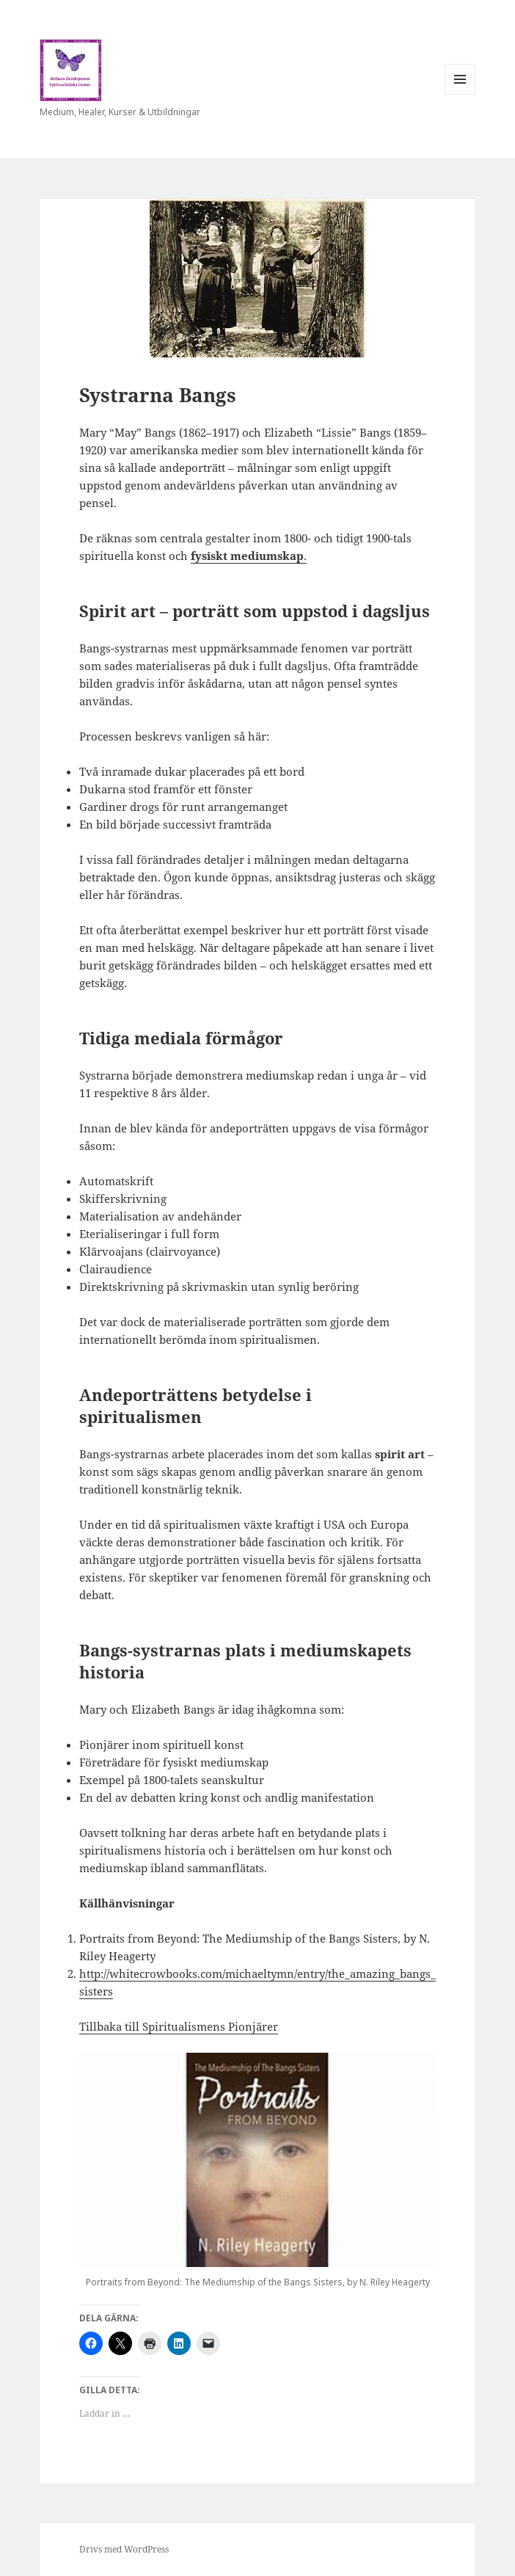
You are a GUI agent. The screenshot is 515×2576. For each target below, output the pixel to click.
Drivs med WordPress (124, 2549)
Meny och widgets (460, 94)
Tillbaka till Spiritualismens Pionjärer (178, 2026)
